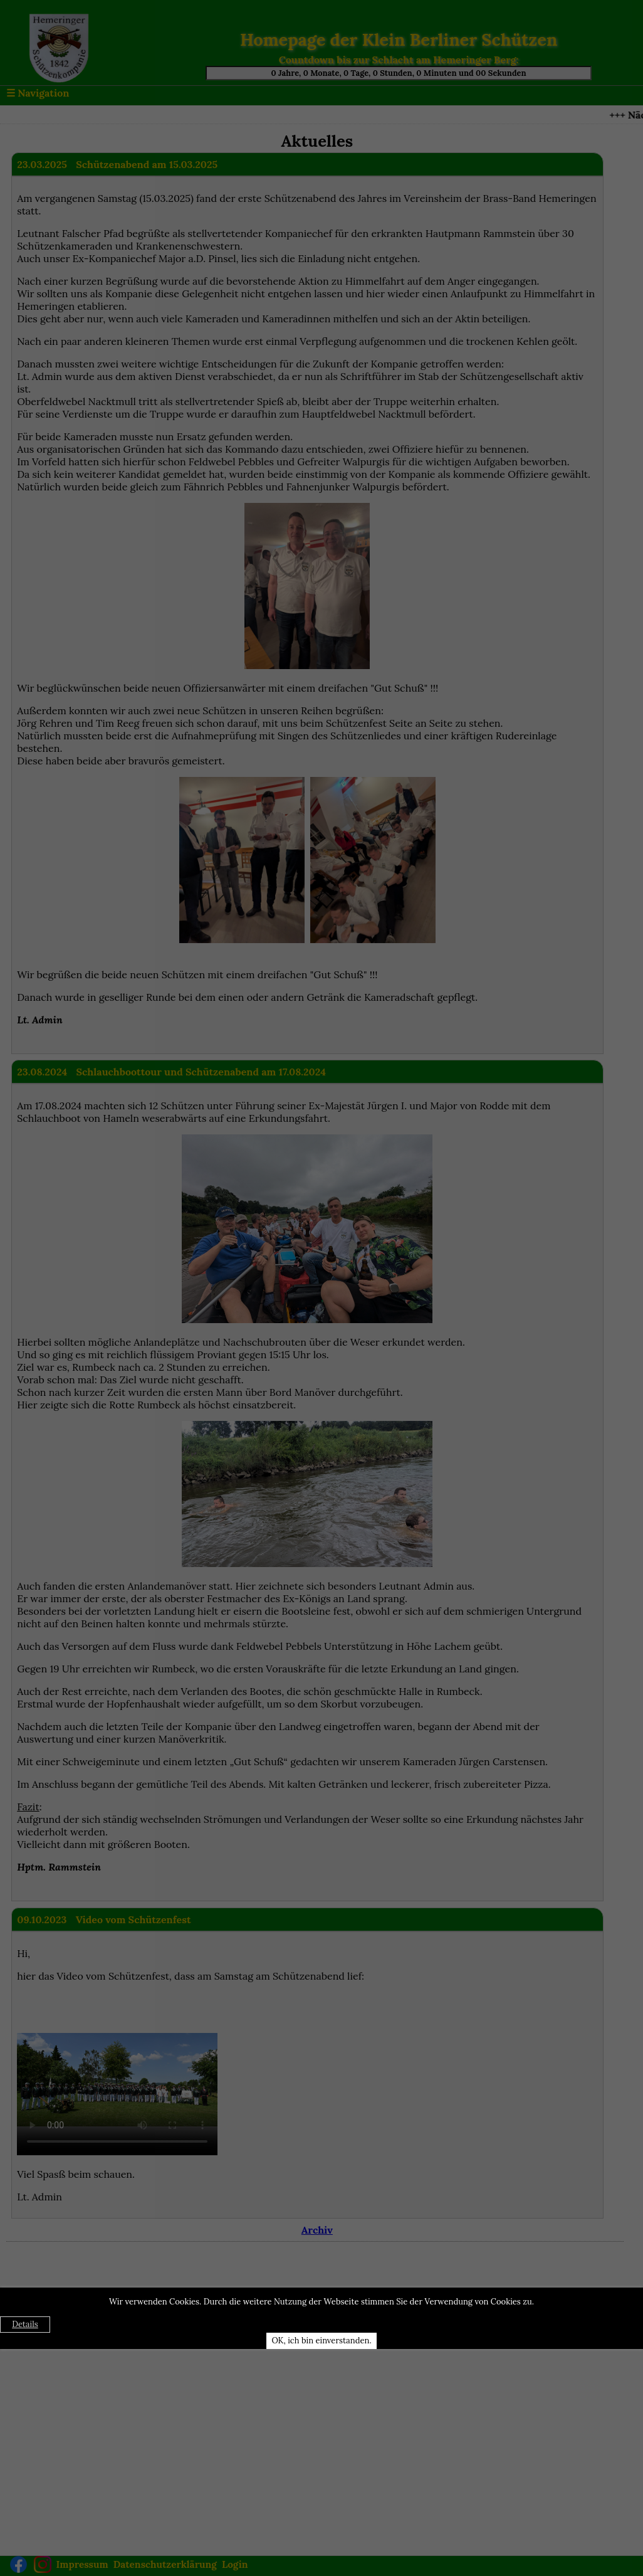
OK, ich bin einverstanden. (321, 2340)
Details (25, 2324)
